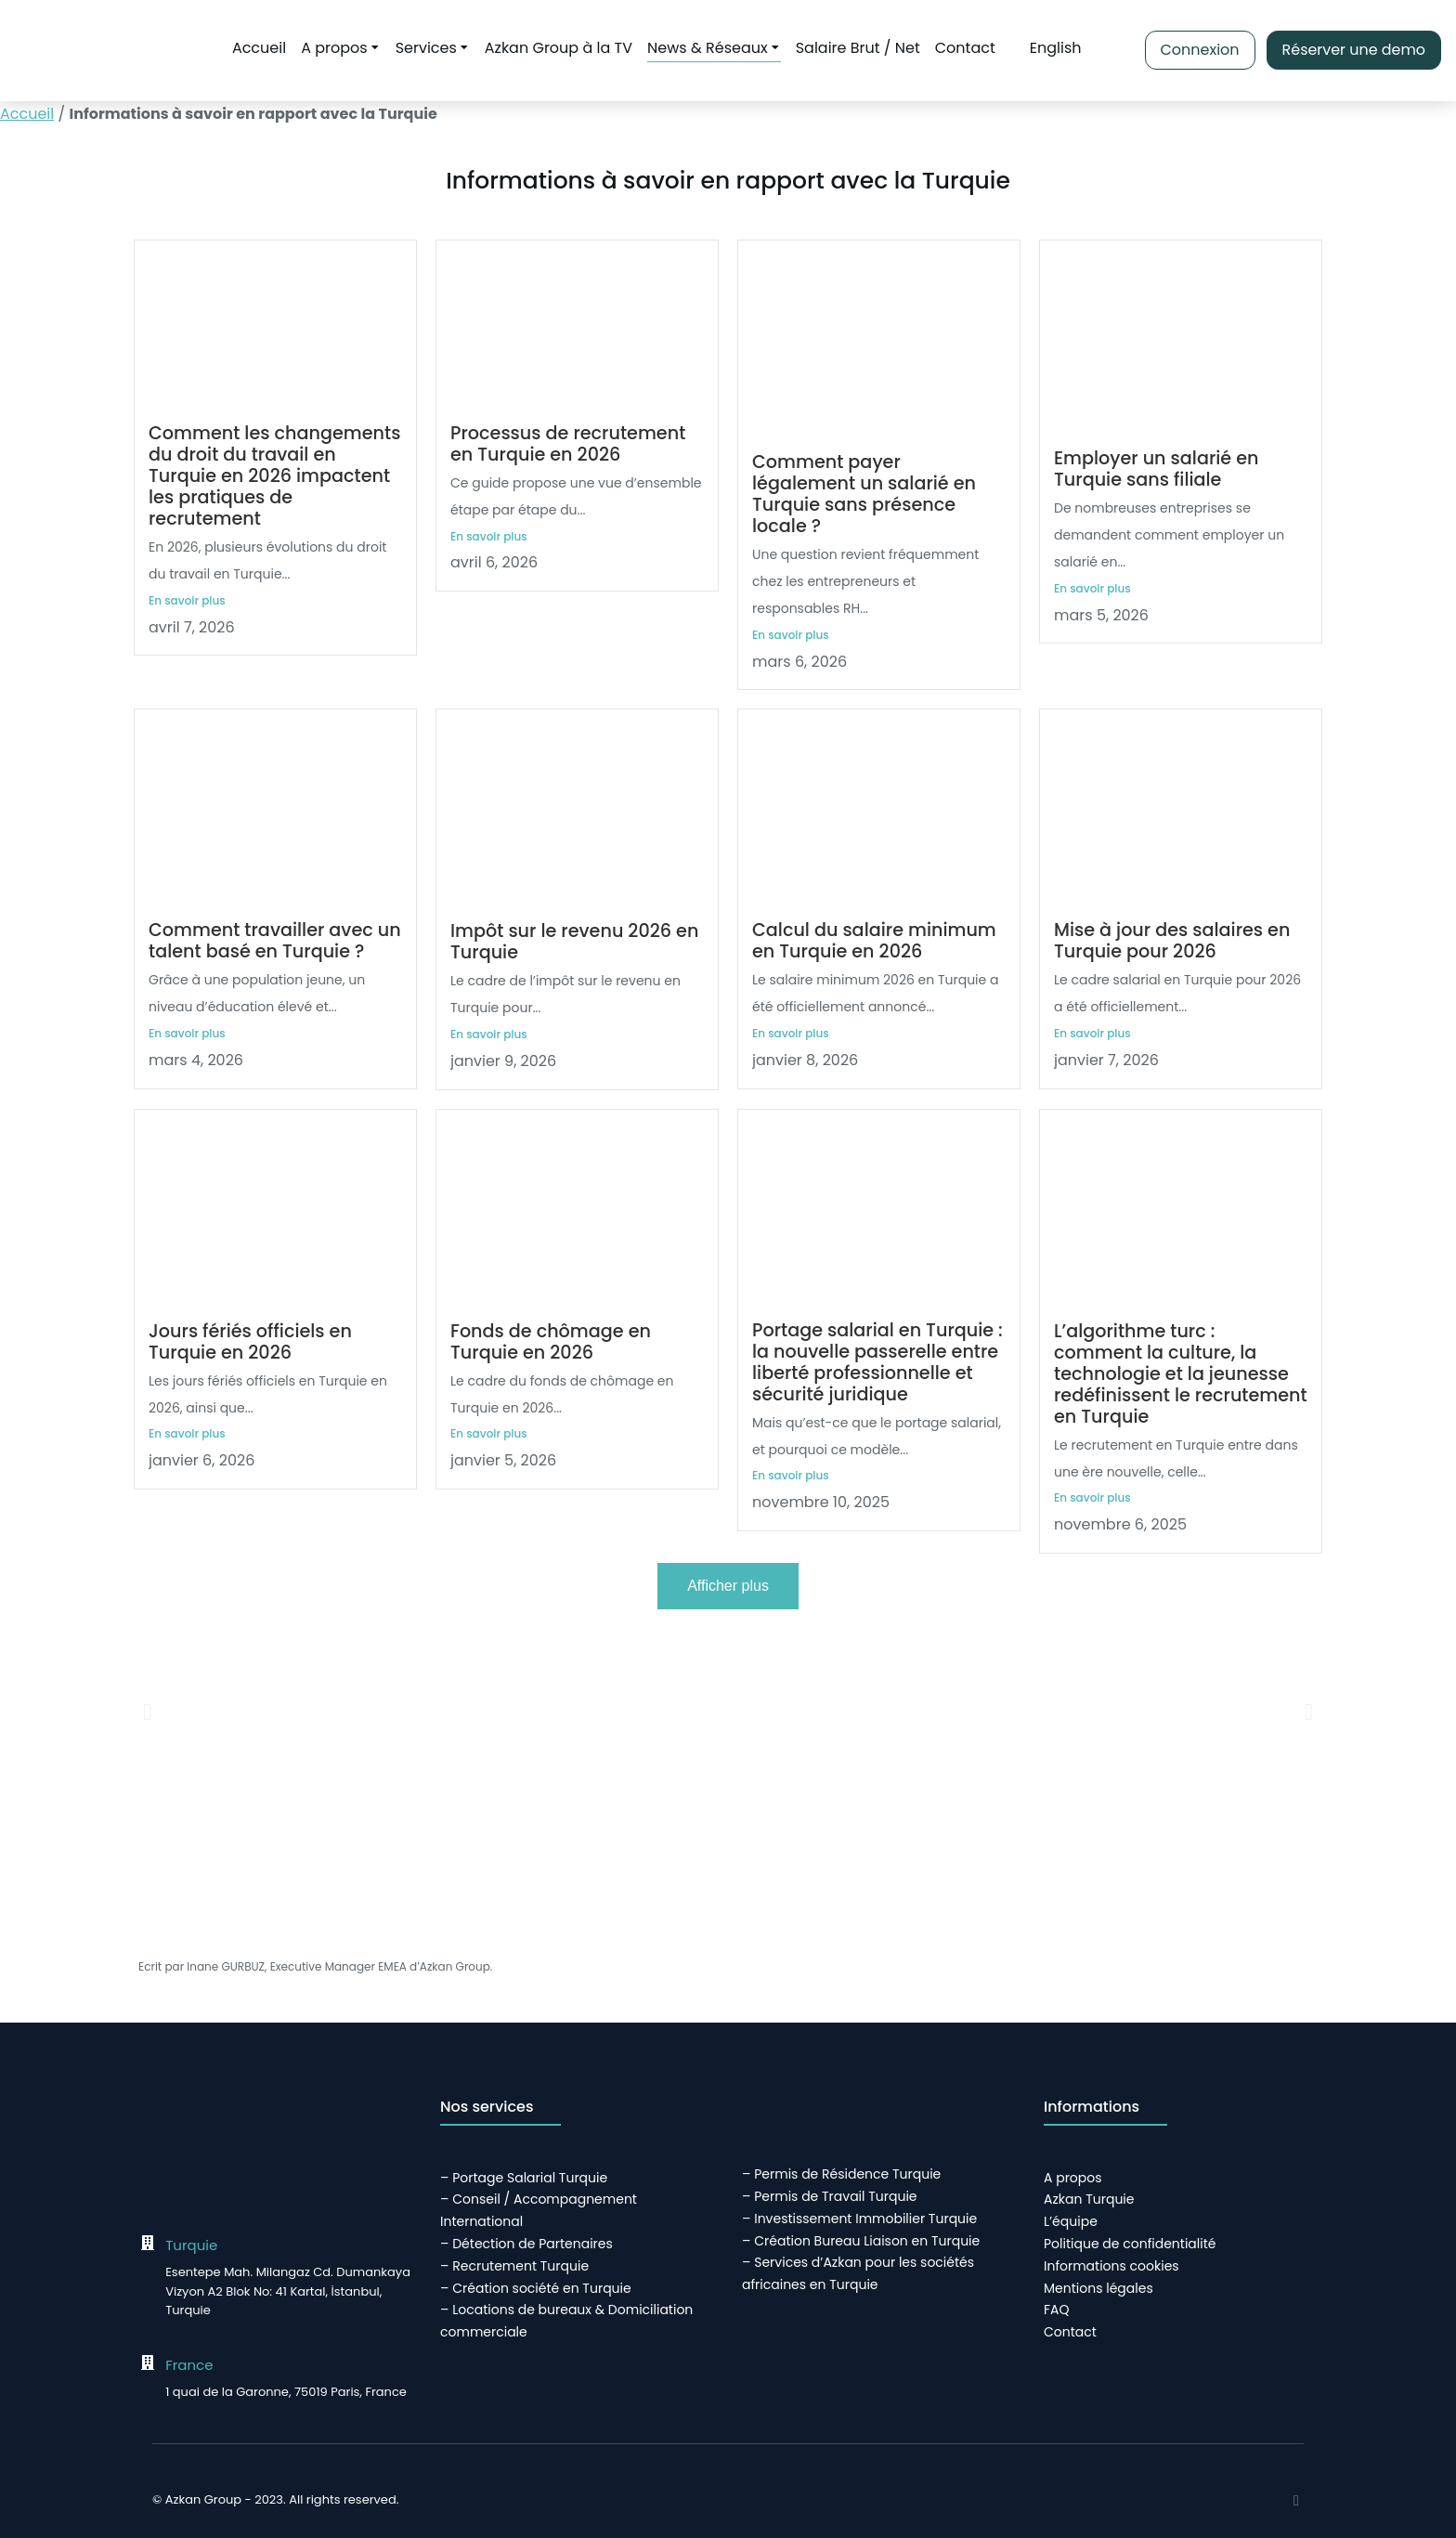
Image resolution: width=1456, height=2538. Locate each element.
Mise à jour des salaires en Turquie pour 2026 (1172, 941)
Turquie (191, 2245)
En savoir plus (187, 600)
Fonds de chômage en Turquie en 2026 (550, 1342)
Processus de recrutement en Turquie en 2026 (567, 444)
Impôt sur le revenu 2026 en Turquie (574, 941)
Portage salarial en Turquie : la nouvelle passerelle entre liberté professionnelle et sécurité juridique (877, 1362)
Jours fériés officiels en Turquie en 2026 (250, 1342)
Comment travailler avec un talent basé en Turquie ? (275, 941)
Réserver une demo (1353, 49)
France (189, 2365)
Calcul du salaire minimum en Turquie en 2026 (874, 941)
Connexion (1199, 49)
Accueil (27, 113)
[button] (147, 1711)
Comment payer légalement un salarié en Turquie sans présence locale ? (864, 494)
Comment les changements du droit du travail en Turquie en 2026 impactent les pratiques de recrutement (274, 476)
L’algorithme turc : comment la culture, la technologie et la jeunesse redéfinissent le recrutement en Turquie (1180, 1374)
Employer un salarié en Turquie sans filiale (1156, 469)
